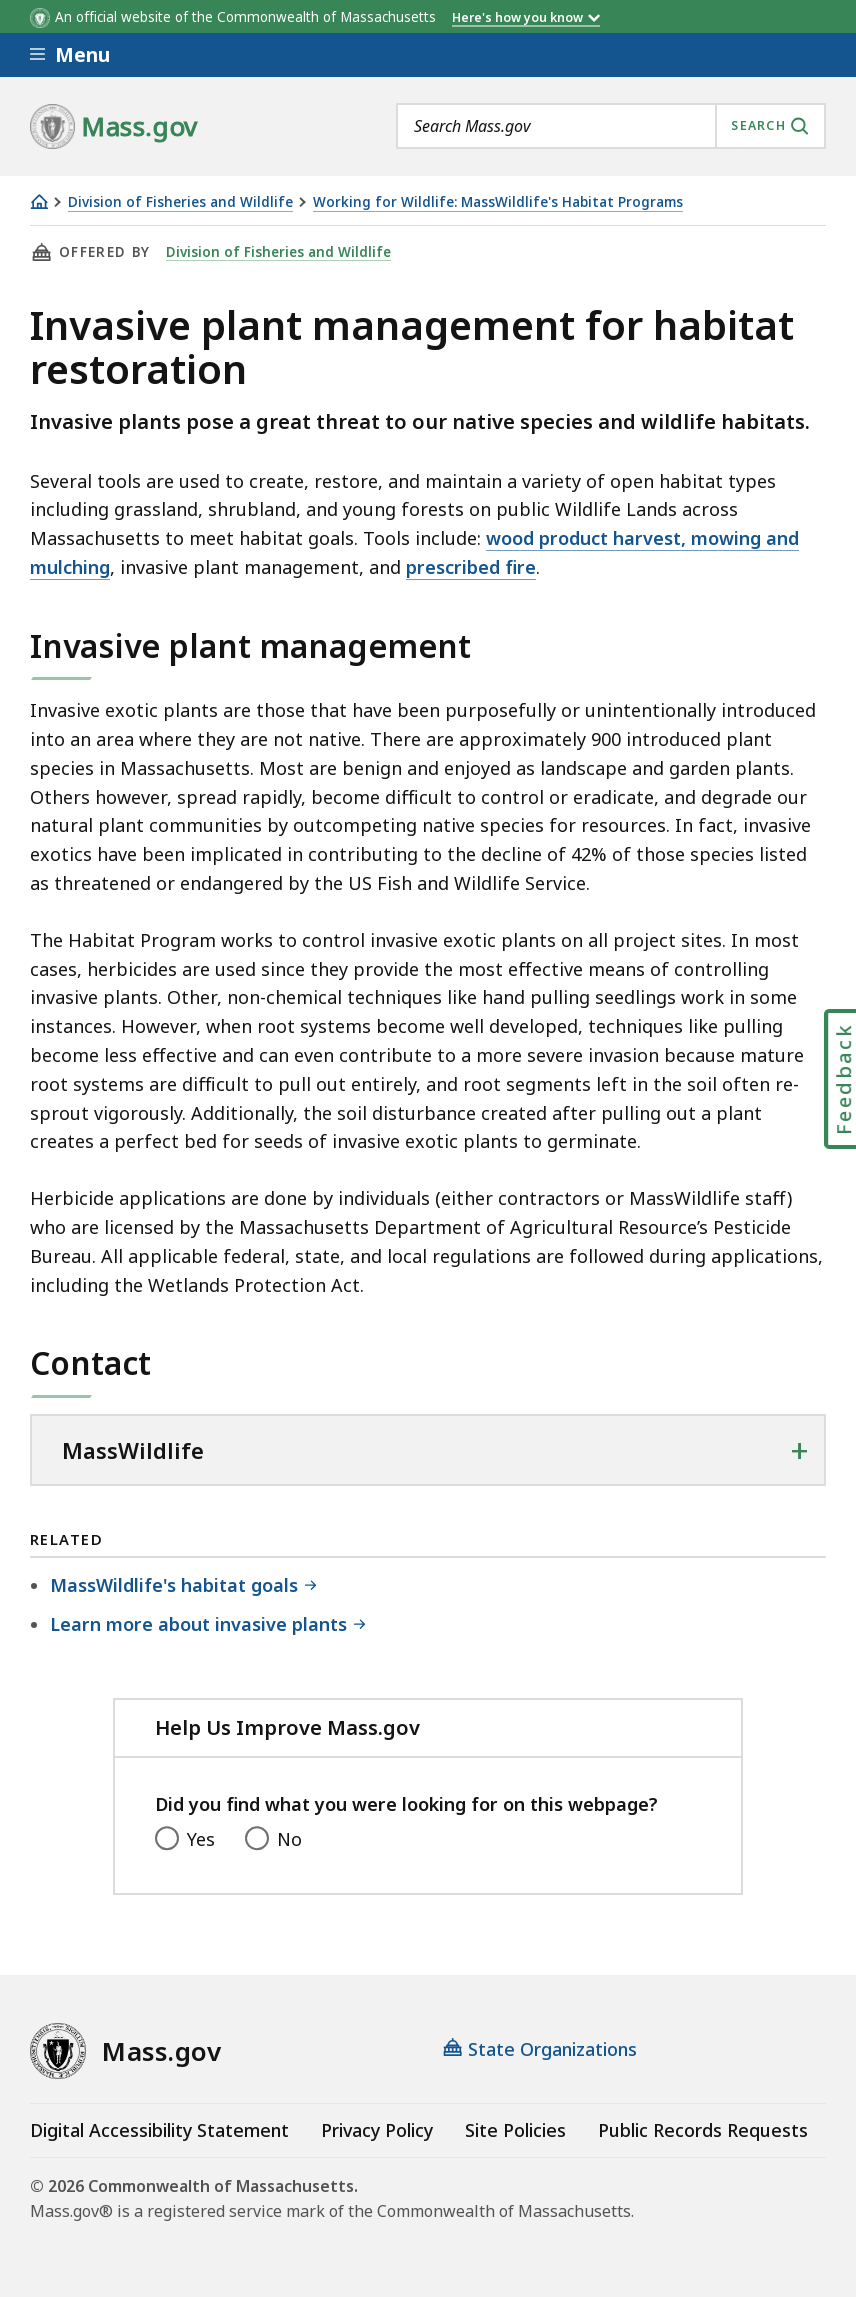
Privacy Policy (377, 2130)
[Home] (39, 201)
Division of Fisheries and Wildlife (180, 202)
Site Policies (515, 2130)
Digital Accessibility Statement (159, 2130)
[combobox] (611, 126)
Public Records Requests (703, 2130)
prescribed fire (471, 567)
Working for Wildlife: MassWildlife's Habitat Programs (498, 202)
